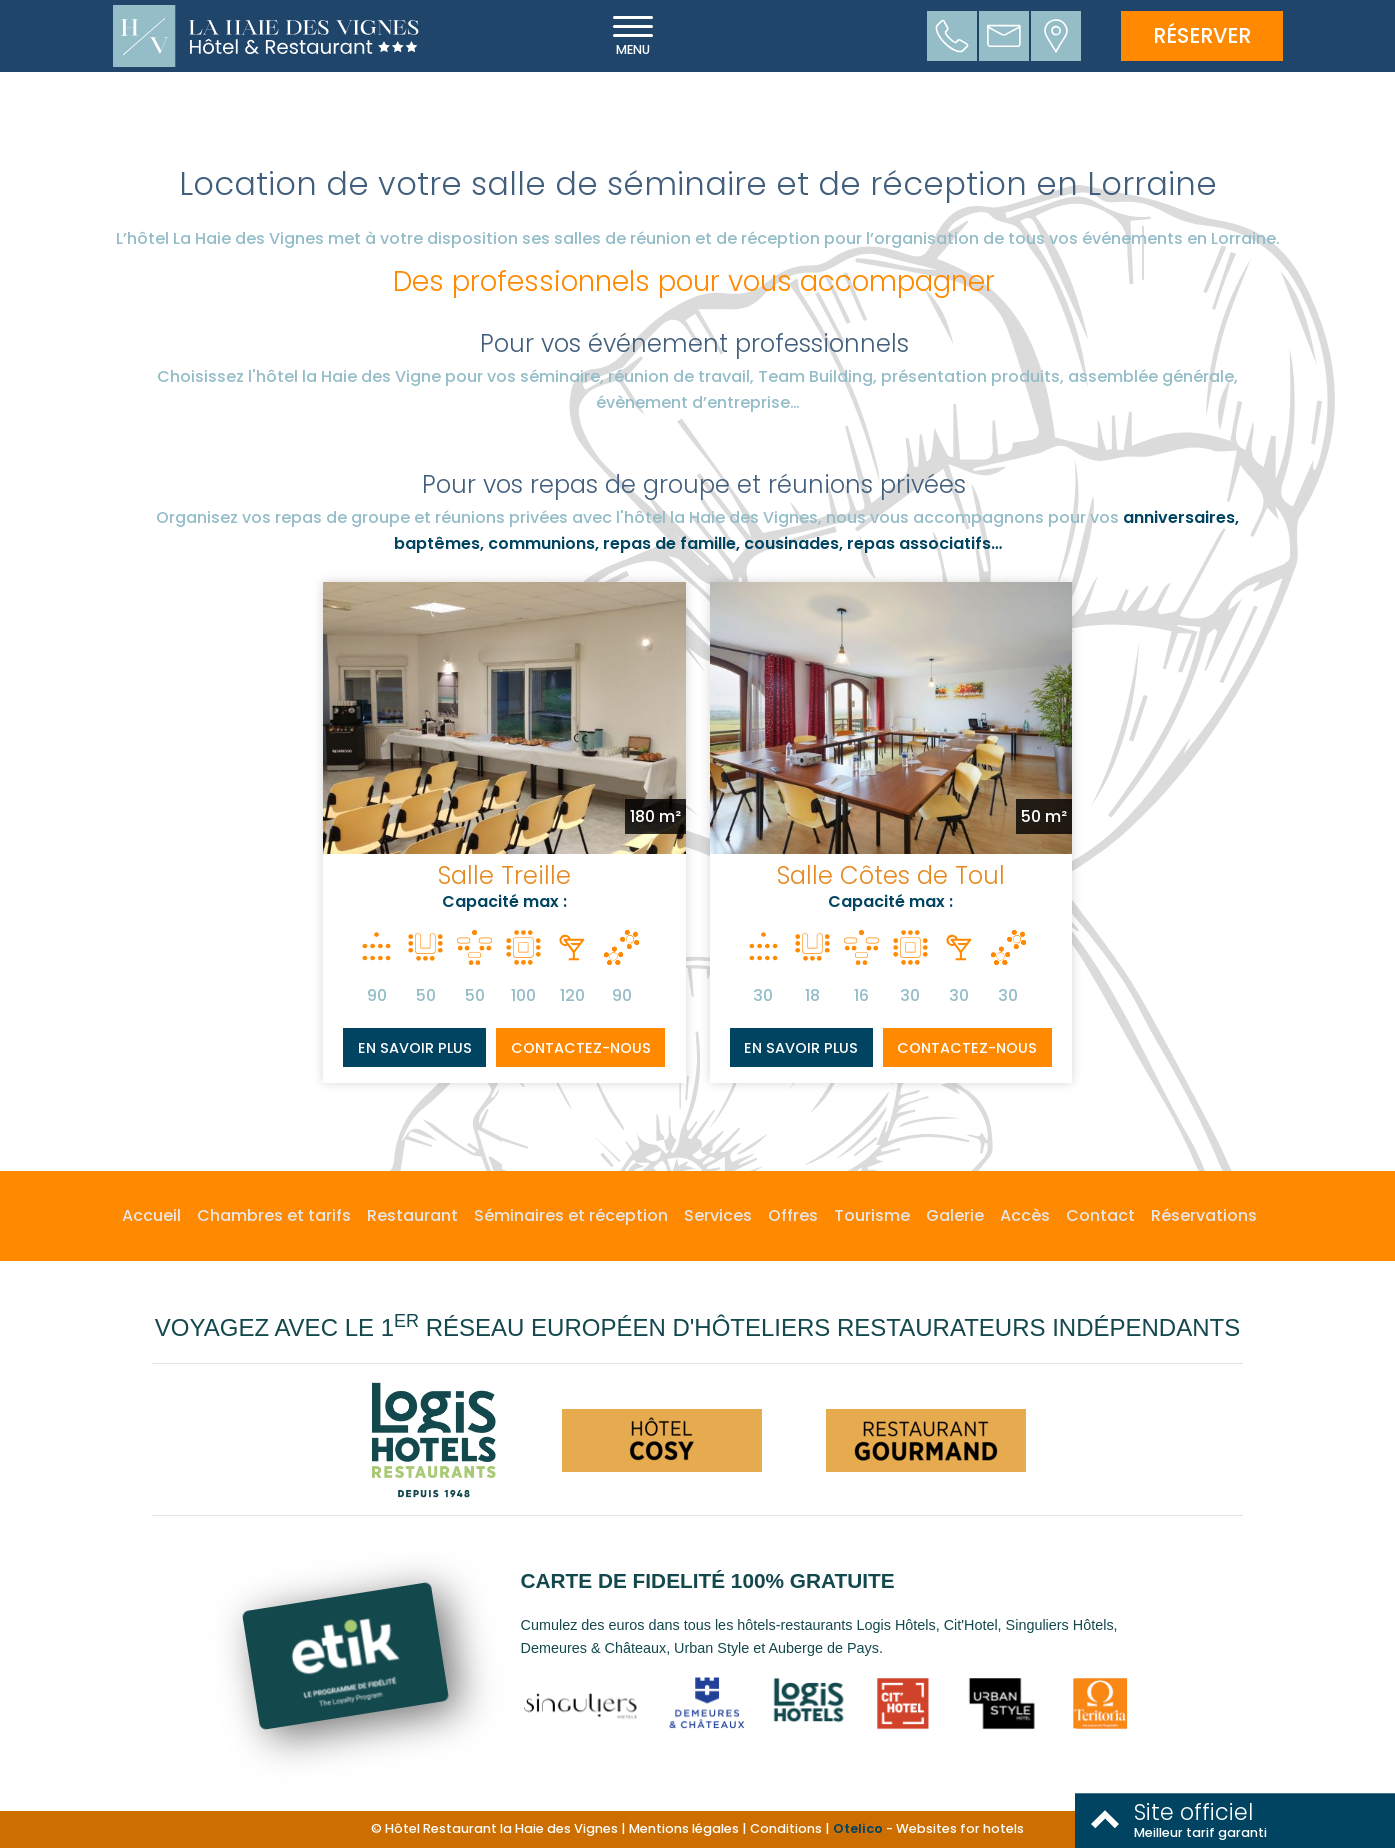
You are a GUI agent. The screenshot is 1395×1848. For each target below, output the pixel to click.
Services (718, 1215)
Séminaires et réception (571, 1215)
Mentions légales (684, 1828)
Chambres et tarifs (274, 1215)
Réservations (1204, 1215)
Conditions (786, 1828)
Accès (1025, 1215)
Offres (793, 1215)
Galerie (955, 1215)
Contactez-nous (581, 1048)
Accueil (151, 1215)
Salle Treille (504, 875)
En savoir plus (415, 1048)
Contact (1100, 1215)
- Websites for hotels (928, 1828)
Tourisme (872, 1215)
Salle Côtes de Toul (891, 875)
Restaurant (412, 1215)
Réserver (1202, 35)
